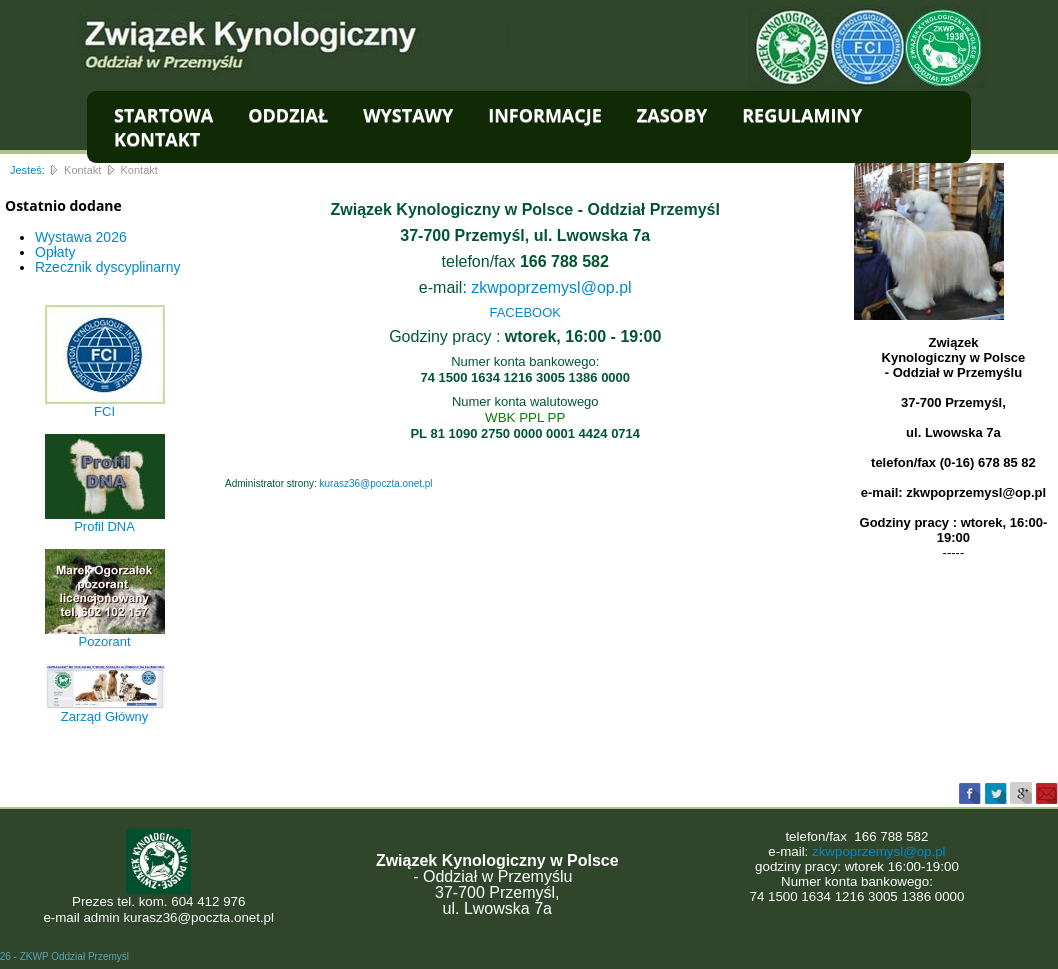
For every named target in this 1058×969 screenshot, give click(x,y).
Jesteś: (27, 170)
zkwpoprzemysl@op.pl (551, 287)
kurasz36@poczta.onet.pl (376, 483)
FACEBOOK (525, 312)
